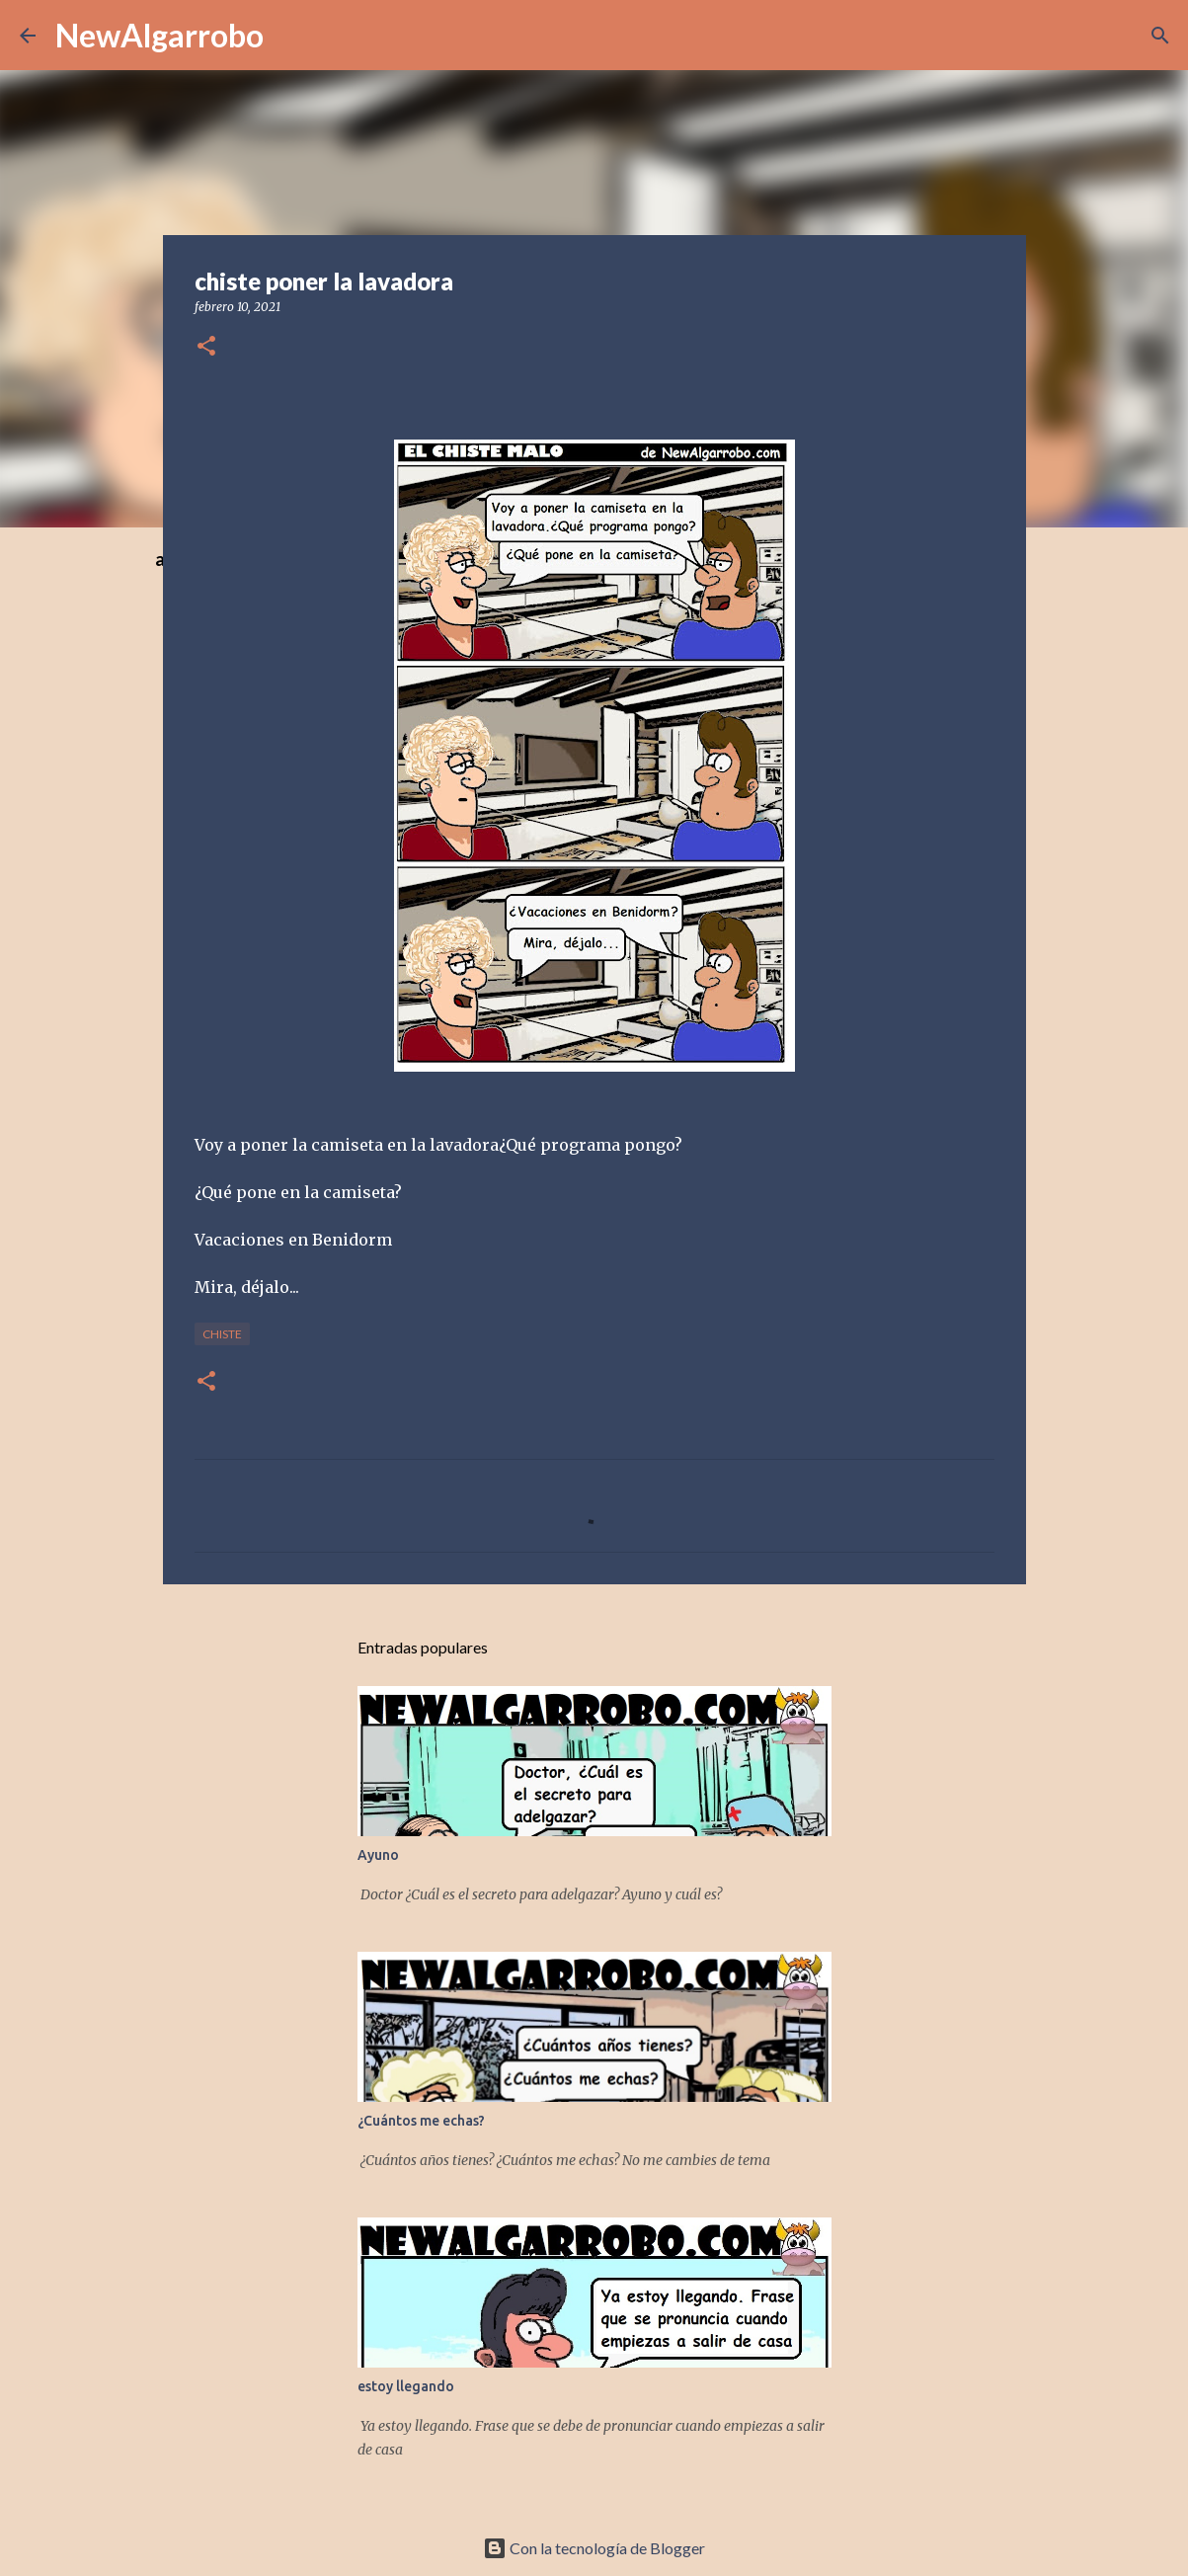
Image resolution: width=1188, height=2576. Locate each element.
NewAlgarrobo (159, 35)
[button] (206, 347)
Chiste (222, 1334)
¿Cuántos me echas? (421, 2121)
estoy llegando (405, 2386)
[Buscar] (1160, 35)
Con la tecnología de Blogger (594, 2547)
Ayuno (378, 1855)
